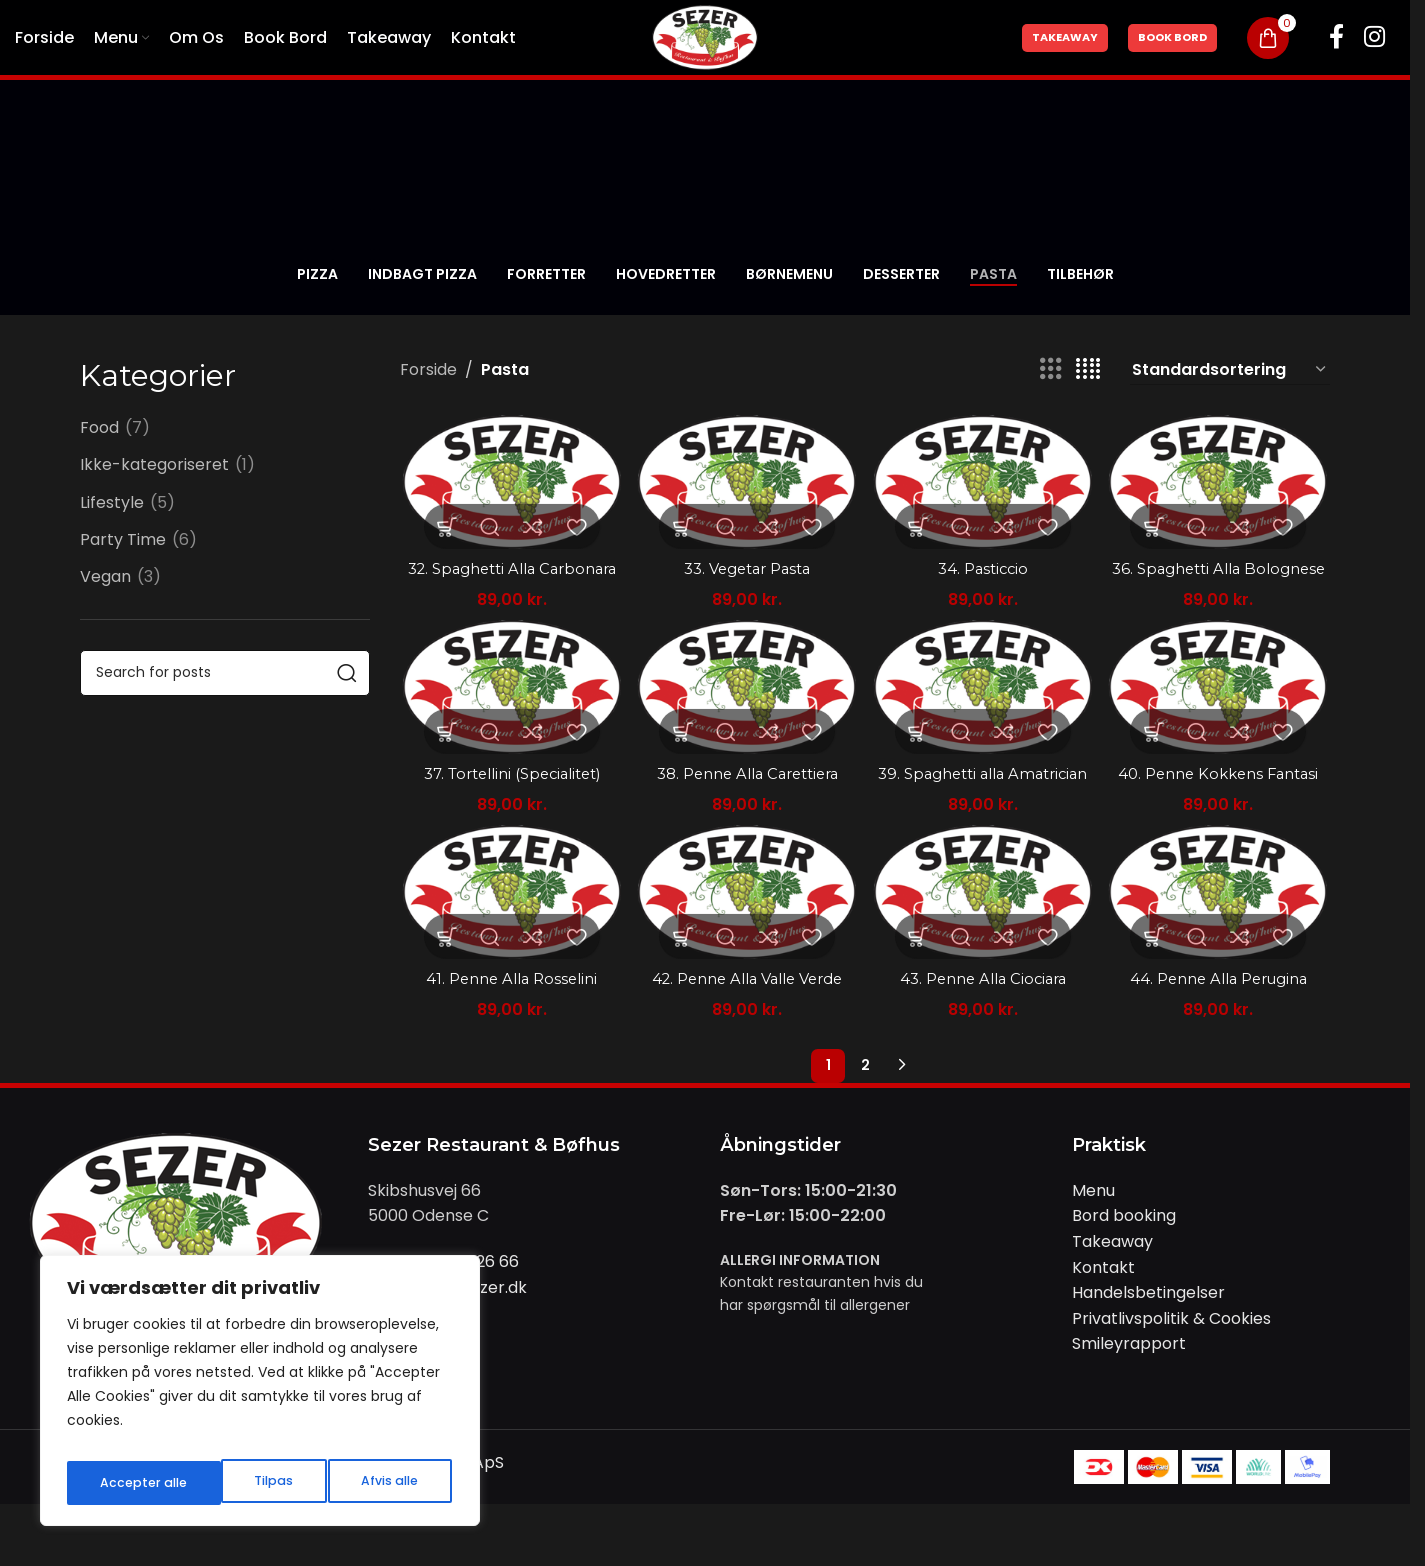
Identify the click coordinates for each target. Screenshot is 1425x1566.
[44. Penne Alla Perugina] (1222, 944)
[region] (260, 1397)
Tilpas (116, 1483)
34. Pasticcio (984, 564)
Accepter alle (376, 1483)
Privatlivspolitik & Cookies (1171, 1368)
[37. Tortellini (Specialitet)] (509, 712)
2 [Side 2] (865, 1116)
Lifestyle (112, 503)
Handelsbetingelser (1148, 1342)
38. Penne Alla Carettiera (746, 796)
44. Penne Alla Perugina (1221, 1029)
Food (99, 428)
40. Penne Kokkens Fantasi (1221, 796)
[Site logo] (705, 36)
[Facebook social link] (1336, 38)
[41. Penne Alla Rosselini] (509, 944)
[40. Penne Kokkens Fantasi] (1222, 712)
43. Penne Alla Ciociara (983, 1029)
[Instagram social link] (1374, 38)
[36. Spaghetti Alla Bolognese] (1222, 480)
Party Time (123, 540)
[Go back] (105, 275)
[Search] (225, 673)
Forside (428, 369)
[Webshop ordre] (1230, 370)
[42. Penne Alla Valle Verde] (747, 944)
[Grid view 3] (1051, 369)
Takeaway (1065, 37)
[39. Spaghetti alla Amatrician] (984, 712)
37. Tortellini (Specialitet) (509, 796)
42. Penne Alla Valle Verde (746, 1029)
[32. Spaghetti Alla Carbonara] (509, 480)
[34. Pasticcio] (984, 480)
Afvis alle (233, 1483)
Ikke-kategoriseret (154, 465)
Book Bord (1172, 37)
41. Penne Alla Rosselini (508, 1029)
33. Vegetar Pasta (746, 564)
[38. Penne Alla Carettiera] (747, 712)
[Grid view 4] (1088, 369)
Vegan (105, 577)
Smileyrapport (1129, 1394)
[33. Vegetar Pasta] (747, 480)
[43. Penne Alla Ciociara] (984, 944)
